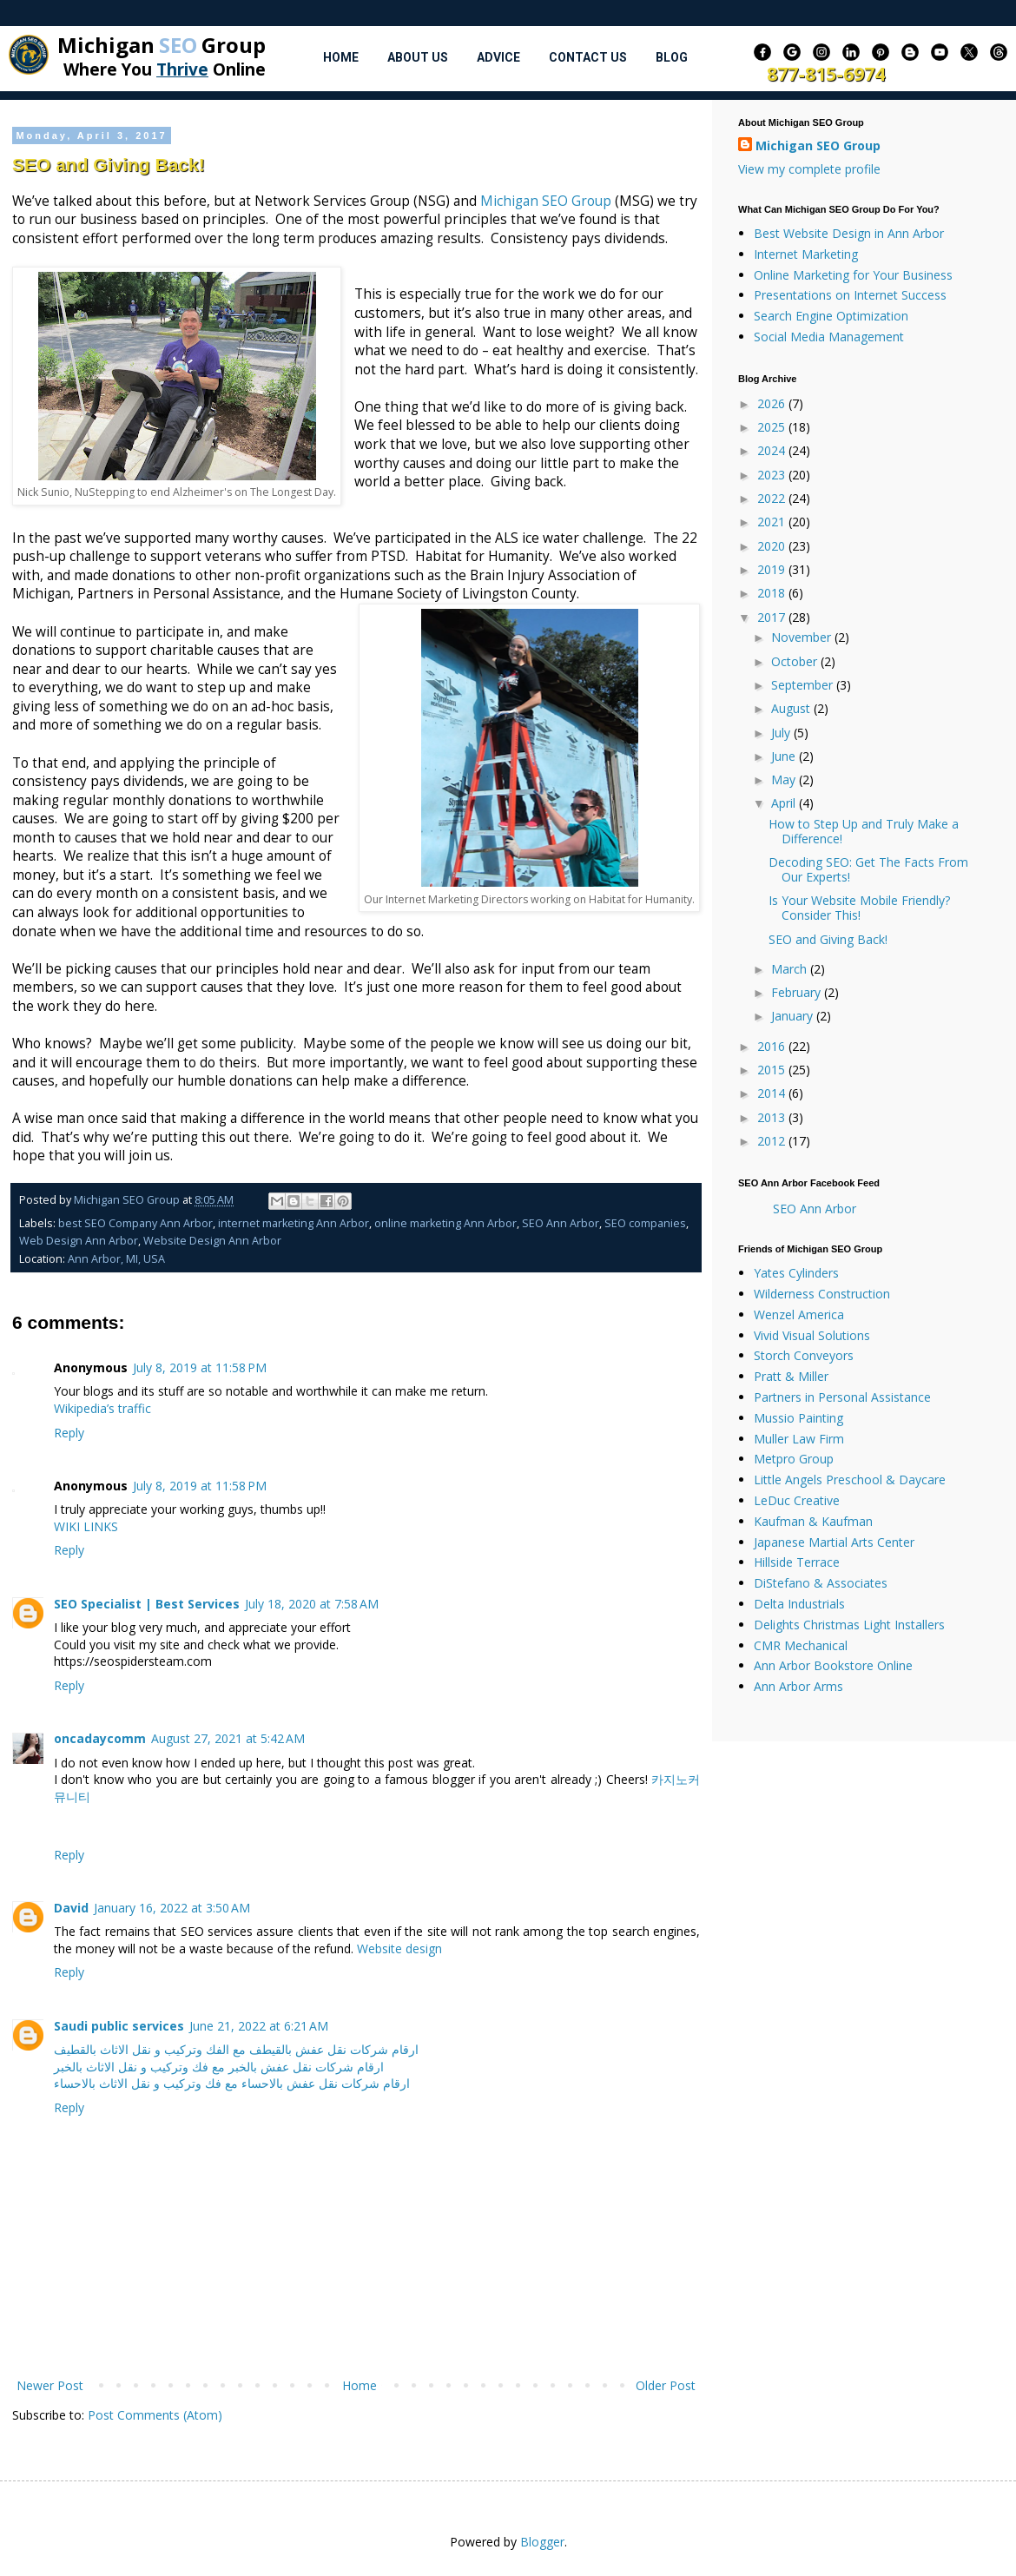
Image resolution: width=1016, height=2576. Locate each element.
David (71, 1907)
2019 (772, 569)
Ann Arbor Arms (798, 1686)
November (803, 637)
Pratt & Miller (791, 1376)
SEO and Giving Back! (828, 939)
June (785, 756)
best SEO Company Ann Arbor (135, 1223)
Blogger (542, 2541)
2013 (772, 1117)
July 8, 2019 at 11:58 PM (200, 1367)
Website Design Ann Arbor (212, 1240)
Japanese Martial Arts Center (834, 1542)
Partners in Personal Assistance (842, 1397)
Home (341, 57)
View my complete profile (809, 169)
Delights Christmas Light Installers (849, 1624)
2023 (772, 474)
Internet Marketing (806, 254)
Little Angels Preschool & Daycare (850, 1479)
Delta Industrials (799, 1603)
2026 (772, 403)
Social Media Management (829, 336)
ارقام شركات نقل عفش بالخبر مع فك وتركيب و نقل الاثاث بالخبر (219, 2066)
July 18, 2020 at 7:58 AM (312, 1603)
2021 (772, 521)
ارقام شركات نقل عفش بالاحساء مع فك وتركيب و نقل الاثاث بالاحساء (232, 2083)
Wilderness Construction (822, 1293)
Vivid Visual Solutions (812, 1335)
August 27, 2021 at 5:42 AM (228, 1738)
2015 (772, 1069)
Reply (69, 1432)
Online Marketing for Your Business (853, 275)
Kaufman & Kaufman (813, 1521)
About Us (417, 57)
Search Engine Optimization (831, 315)
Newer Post (49, 2385)
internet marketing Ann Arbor (293, 1223)
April (785, 803)
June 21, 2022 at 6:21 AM (258, 2026)
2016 (772, 1046)
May (785, 779)
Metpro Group (794, 1458)
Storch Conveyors (804, 1355)
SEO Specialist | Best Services (147, 1603)
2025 (772, 427)
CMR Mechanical (801, 1645)
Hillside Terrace (797, 1562)
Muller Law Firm (799, 1438)
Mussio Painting (798, 1418)
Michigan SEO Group (545, 201)
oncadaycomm (100, 1738)
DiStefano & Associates (820, 1583)
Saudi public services (119, 2026)
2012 (772, 1141)
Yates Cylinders (796, 1273)
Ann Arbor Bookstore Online (833, 1665)
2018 (772, 593)
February (797, 992)
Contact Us (588, 57)
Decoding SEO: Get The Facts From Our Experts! (868, 869)
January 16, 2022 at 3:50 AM (172, 1907)
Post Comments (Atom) (155, 2415)
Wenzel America (799, 1314)
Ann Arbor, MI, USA (116, 1259)
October (796, 661)
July (782, 732)
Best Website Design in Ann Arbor (849, 233)
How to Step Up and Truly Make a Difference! (864, 831)
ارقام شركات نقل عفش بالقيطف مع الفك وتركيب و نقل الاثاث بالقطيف (236, 2049)
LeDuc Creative (797, 1500)
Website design (399, 1948)
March (790, 969)
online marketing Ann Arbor (445, 1223)
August (792, 708)
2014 (772, 1093)
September (803, 685)
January (793, 1015)
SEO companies (645, 1223)
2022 (772, 498)
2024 (772, 450)
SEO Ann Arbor (560, 1223)
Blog (672, 57)
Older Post (666, 2385)
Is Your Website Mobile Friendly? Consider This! (859, 907)
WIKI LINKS (86, 1526)
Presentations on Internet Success (850, 295)
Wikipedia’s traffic (102, 1408)
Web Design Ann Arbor (78, 1240)
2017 (772, 617)
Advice (498, 57)
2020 (772, 546)
